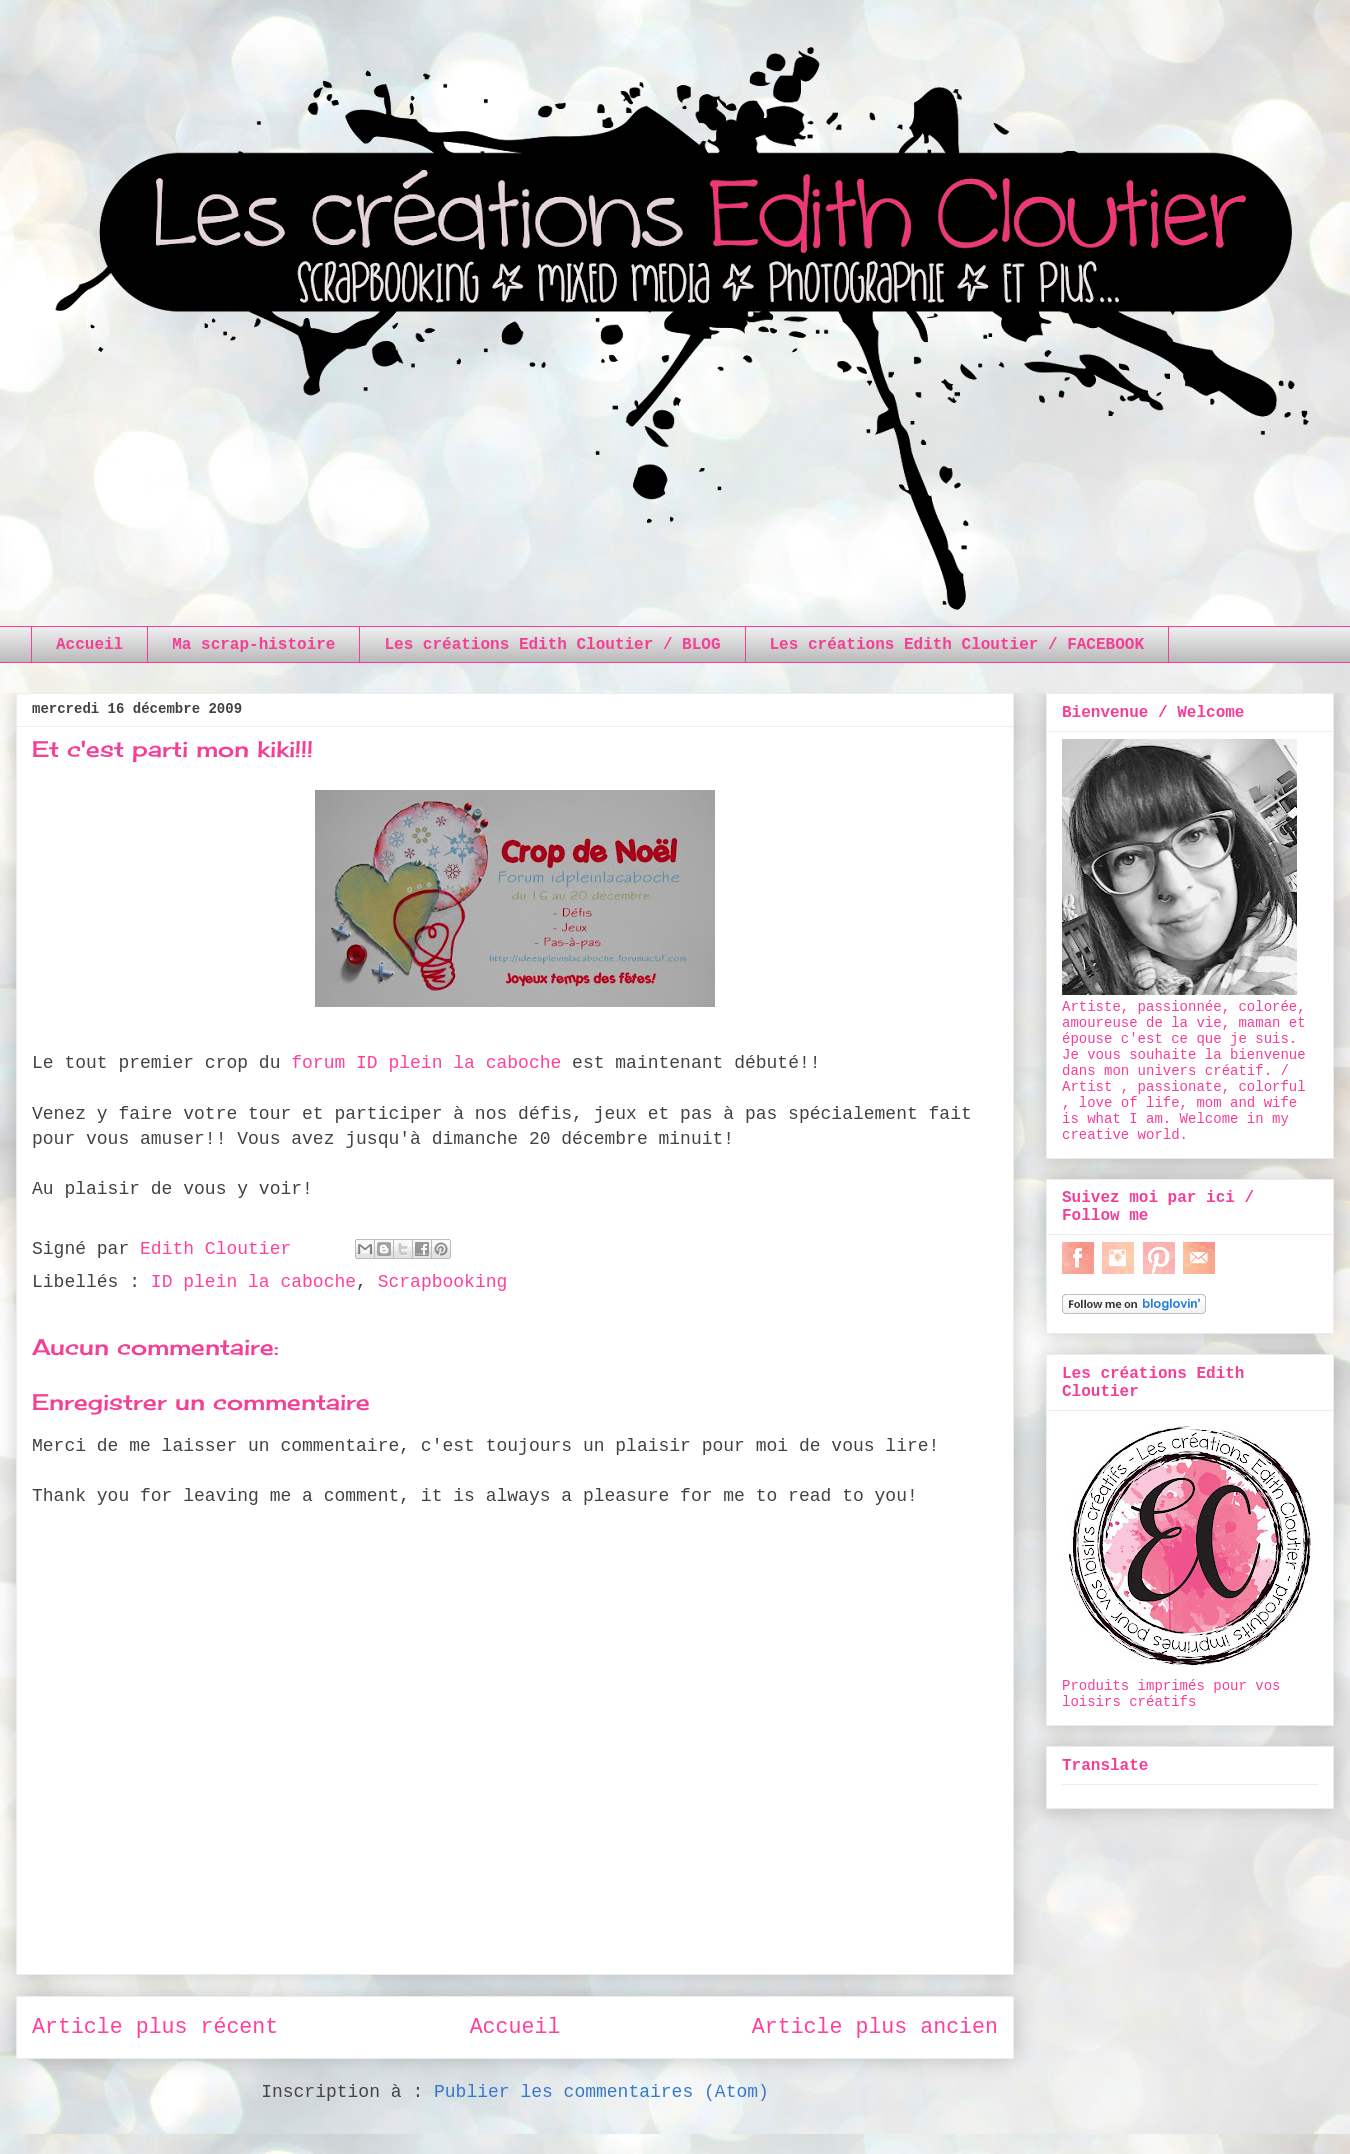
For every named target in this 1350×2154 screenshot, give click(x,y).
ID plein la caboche (253, 1282)
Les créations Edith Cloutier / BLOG (552, 645)
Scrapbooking (443, 1282)
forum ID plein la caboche (426, 1063)
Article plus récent (155, 2027)
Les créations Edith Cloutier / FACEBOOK (957, 645)
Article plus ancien (875, 2027)
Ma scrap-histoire (253, 645)
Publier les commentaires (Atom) (601, 2092)
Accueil (89, 645)
